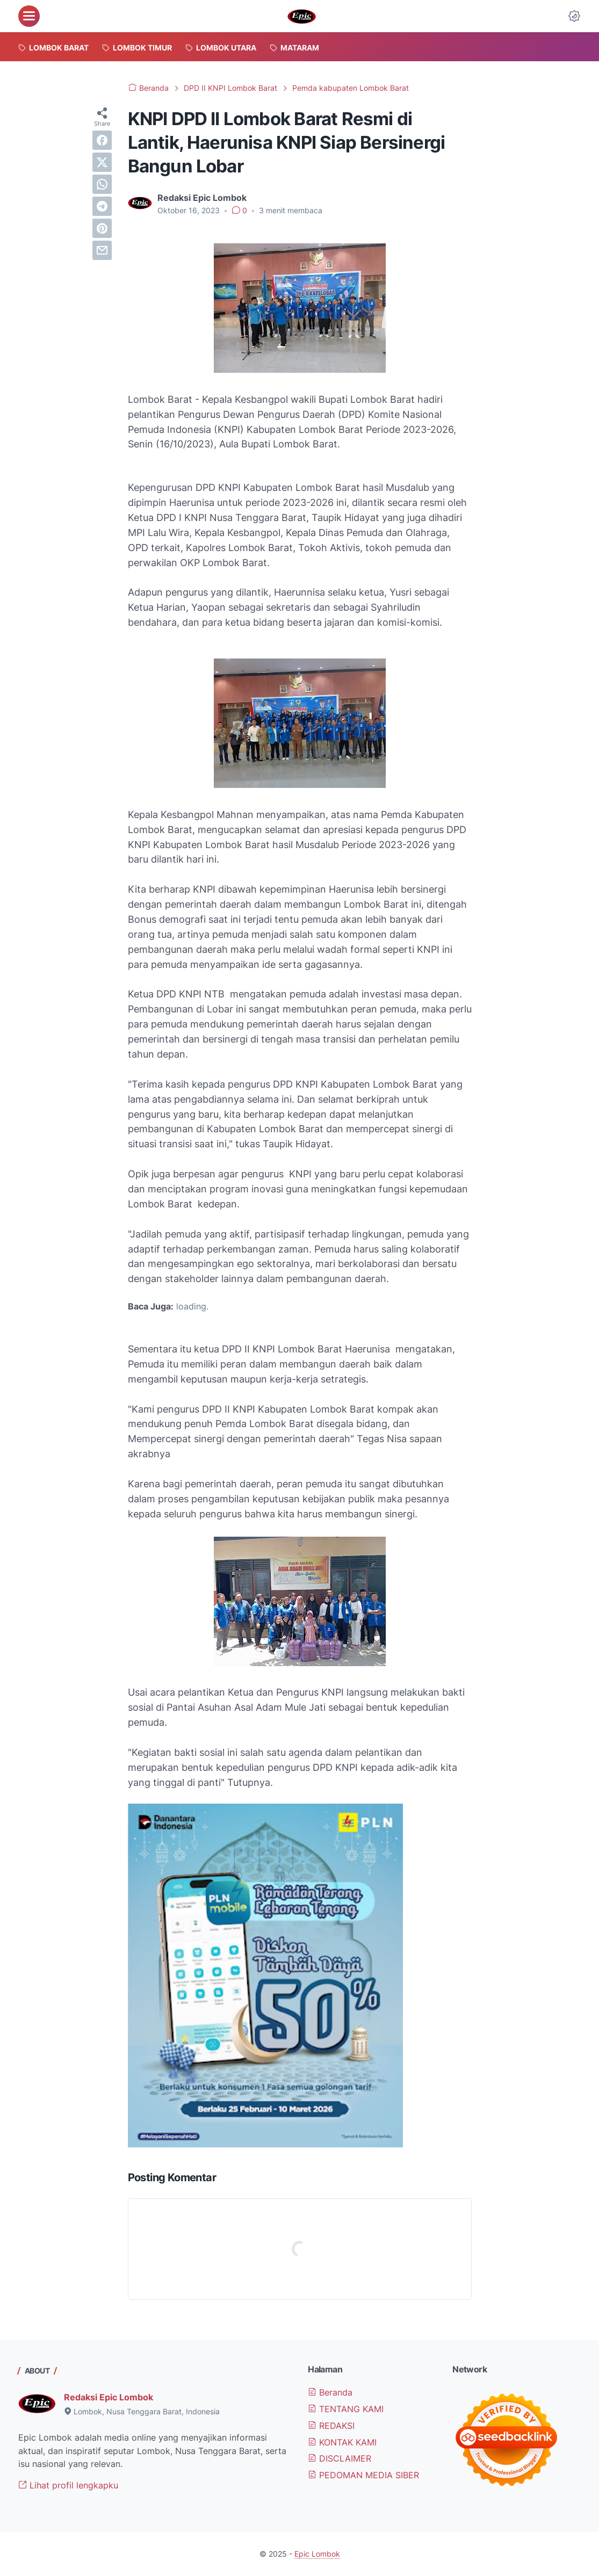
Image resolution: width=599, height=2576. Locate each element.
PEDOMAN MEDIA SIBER (363, 2475)
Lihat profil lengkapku (68, 2485)
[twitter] (102, 162)
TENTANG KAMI (346, 2409)
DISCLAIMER (339, 2458)
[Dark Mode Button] (574, 16)
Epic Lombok (317, 2553)
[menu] (29, 16)
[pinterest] (102, 228)
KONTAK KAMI (342, 2442)
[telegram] (102, 206)
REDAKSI (331, 2425)
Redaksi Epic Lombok (108, 2397)
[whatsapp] (102, 184)
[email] (102, 250)
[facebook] (102, 140)
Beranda (330, 2392)
